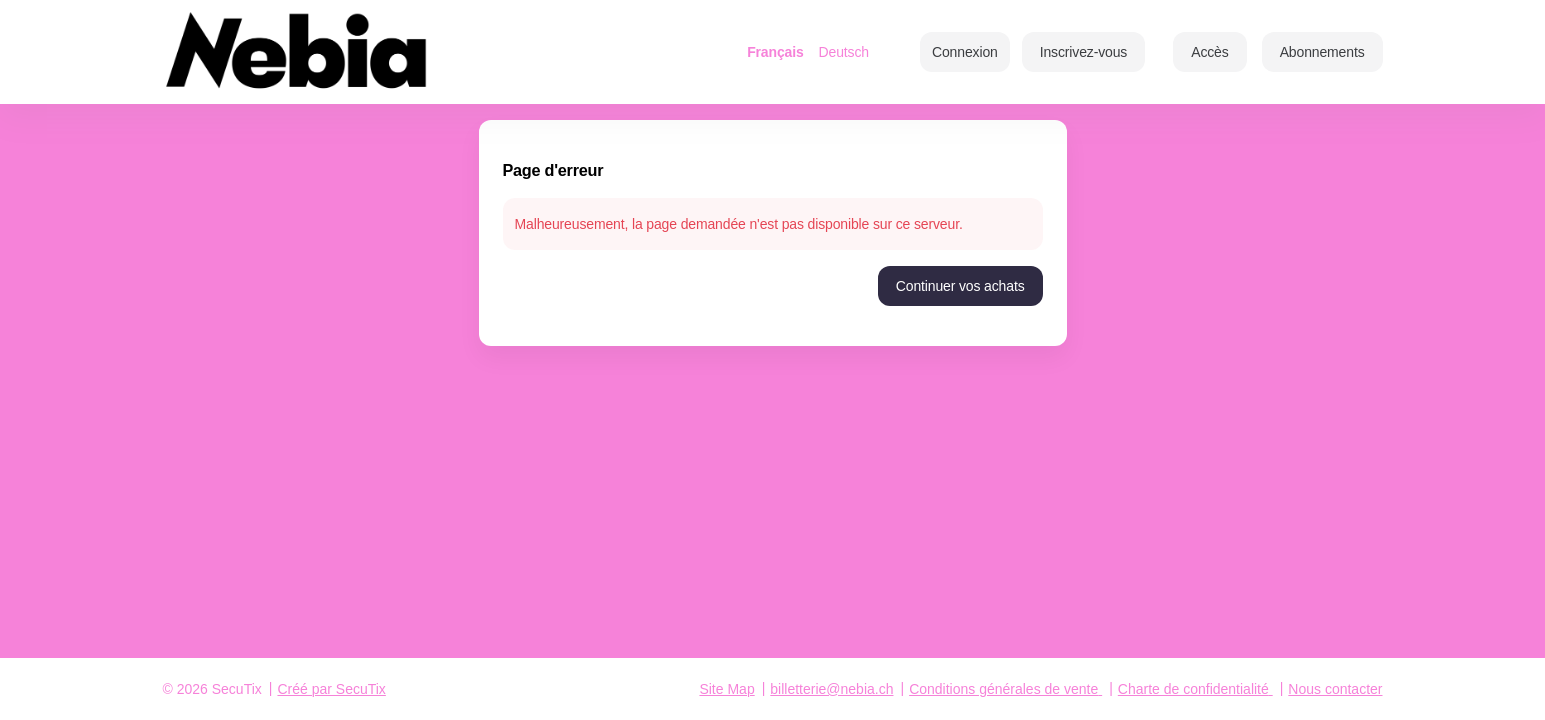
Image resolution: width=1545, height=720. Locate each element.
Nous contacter (1335, 689)
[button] (1209, 52)
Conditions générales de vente (1003, 689)
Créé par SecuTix (331, 689)
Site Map (726, 689)
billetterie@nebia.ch (831, 689)
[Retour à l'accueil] (363, 52)
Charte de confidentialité (1193, 689)
